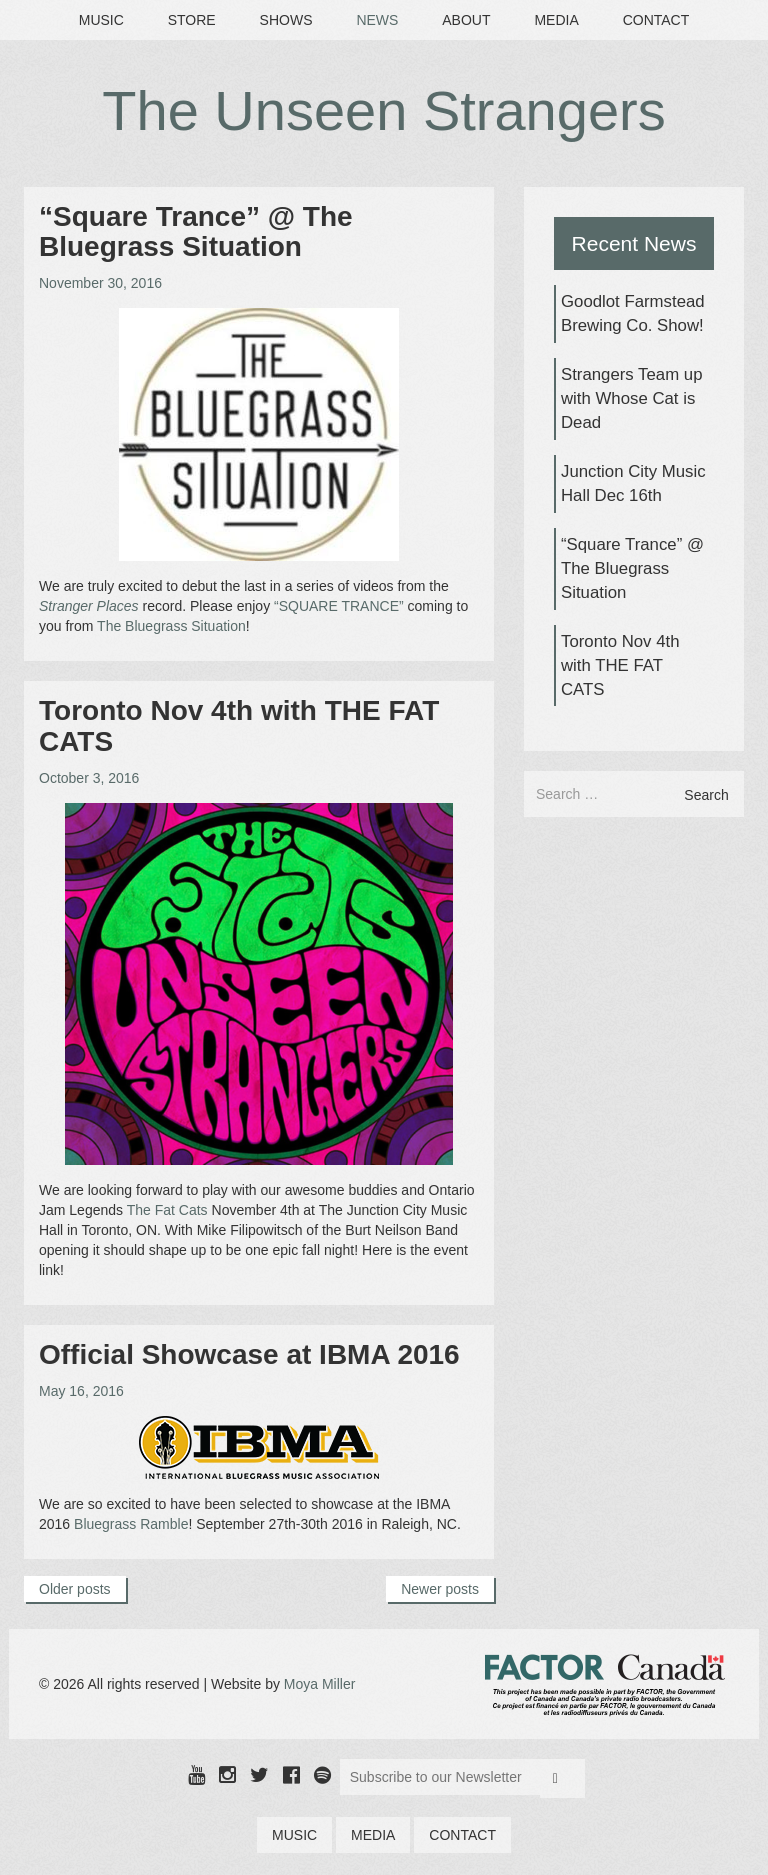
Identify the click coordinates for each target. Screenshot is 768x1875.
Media (556, 20)
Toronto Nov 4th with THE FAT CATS (239, 726)
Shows (286, 20)
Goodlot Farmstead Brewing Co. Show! (633, 313)
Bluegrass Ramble (131, 1524)
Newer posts (440, 1589)
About (466, 20)
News (377, 20)
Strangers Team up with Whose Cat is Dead (631, 398)
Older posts (75, 1589)
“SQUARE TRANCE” (339, 606)
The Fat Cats (167, 1210)
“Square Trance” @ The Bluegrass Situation (196, 232)
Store (192, 20)
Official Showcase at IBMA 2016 (249, 1354)
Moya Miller (320, 1684)
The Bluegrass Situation (171, 626)
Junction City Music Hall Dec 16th (633, 483)
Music (101, 20)
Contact (656, 20)
